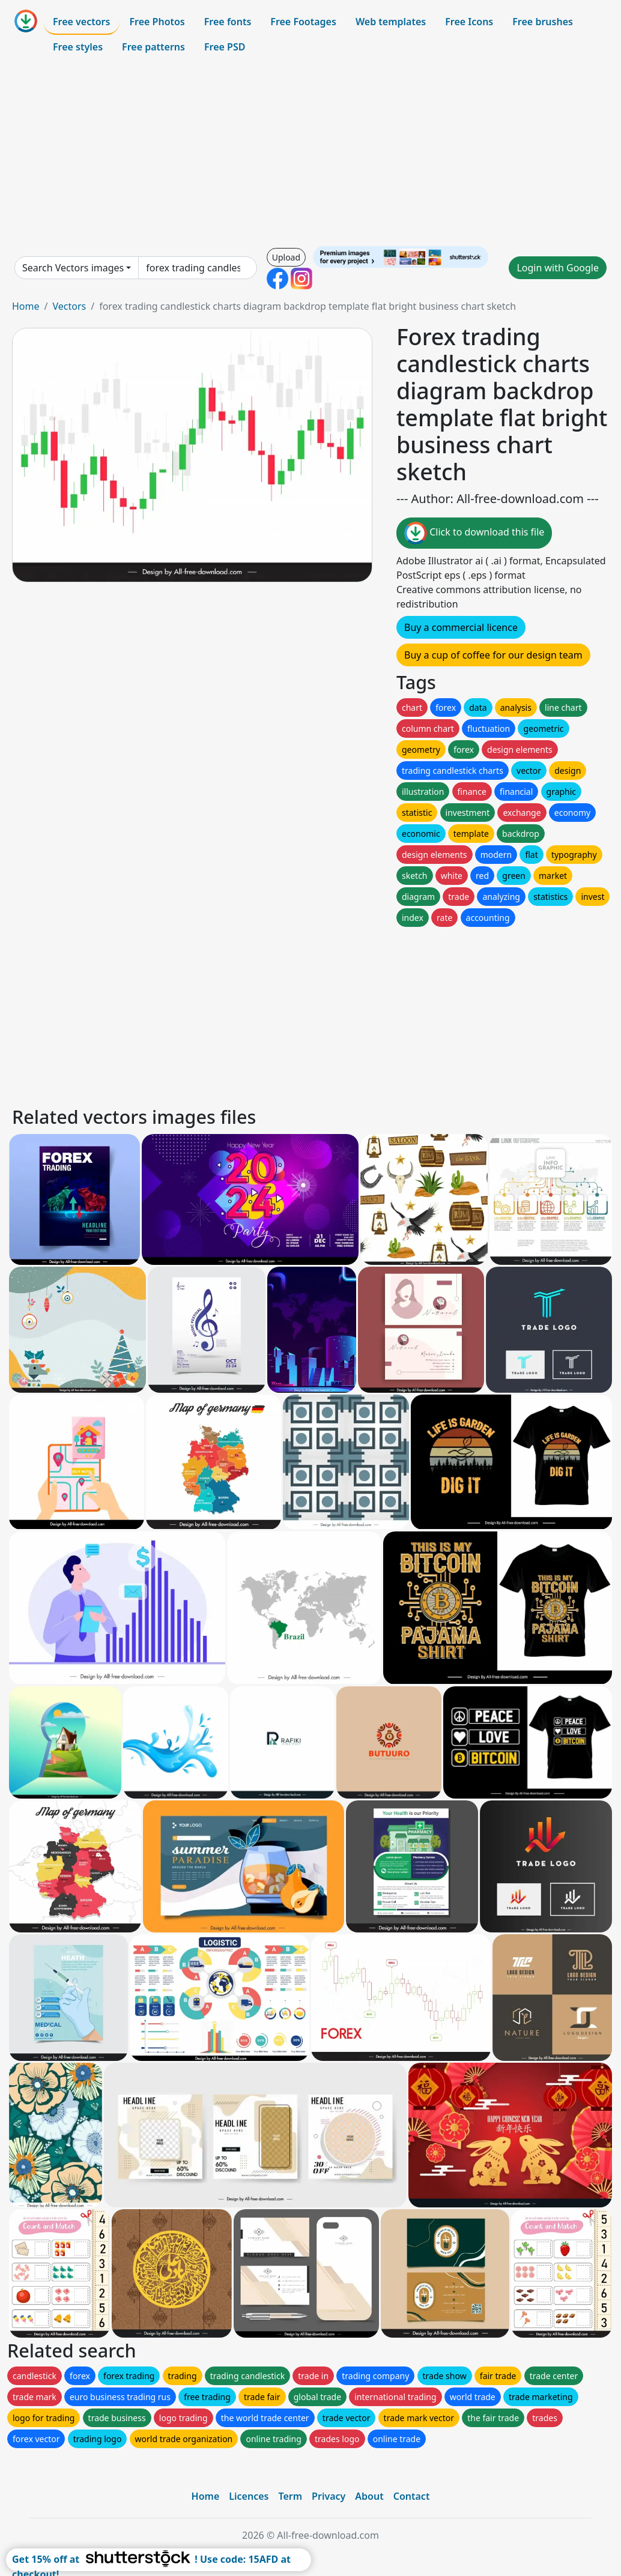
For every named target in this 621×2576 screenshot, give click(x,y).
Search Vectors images (73, 267)
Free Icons (469, 21)
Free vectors (81, 21)
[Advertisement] (310, 152)
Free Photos (156, 21)
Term (290, 2496)
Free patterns (153, 46)
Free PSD (224, 46)
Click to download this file (474, 533)
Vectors (69, 306)
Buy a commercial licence (461, 627)
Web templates (391, 21)
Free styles (78, 46)
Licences (248, 2496)
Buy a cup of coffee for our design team (493, 655)
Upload (286, 257)
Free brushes (542, 21)
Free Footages (303, 21)
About (369, 2496)
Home (26, 306)
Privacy (328, 2496)
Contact (411, 2496)
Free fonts (228, 21)
